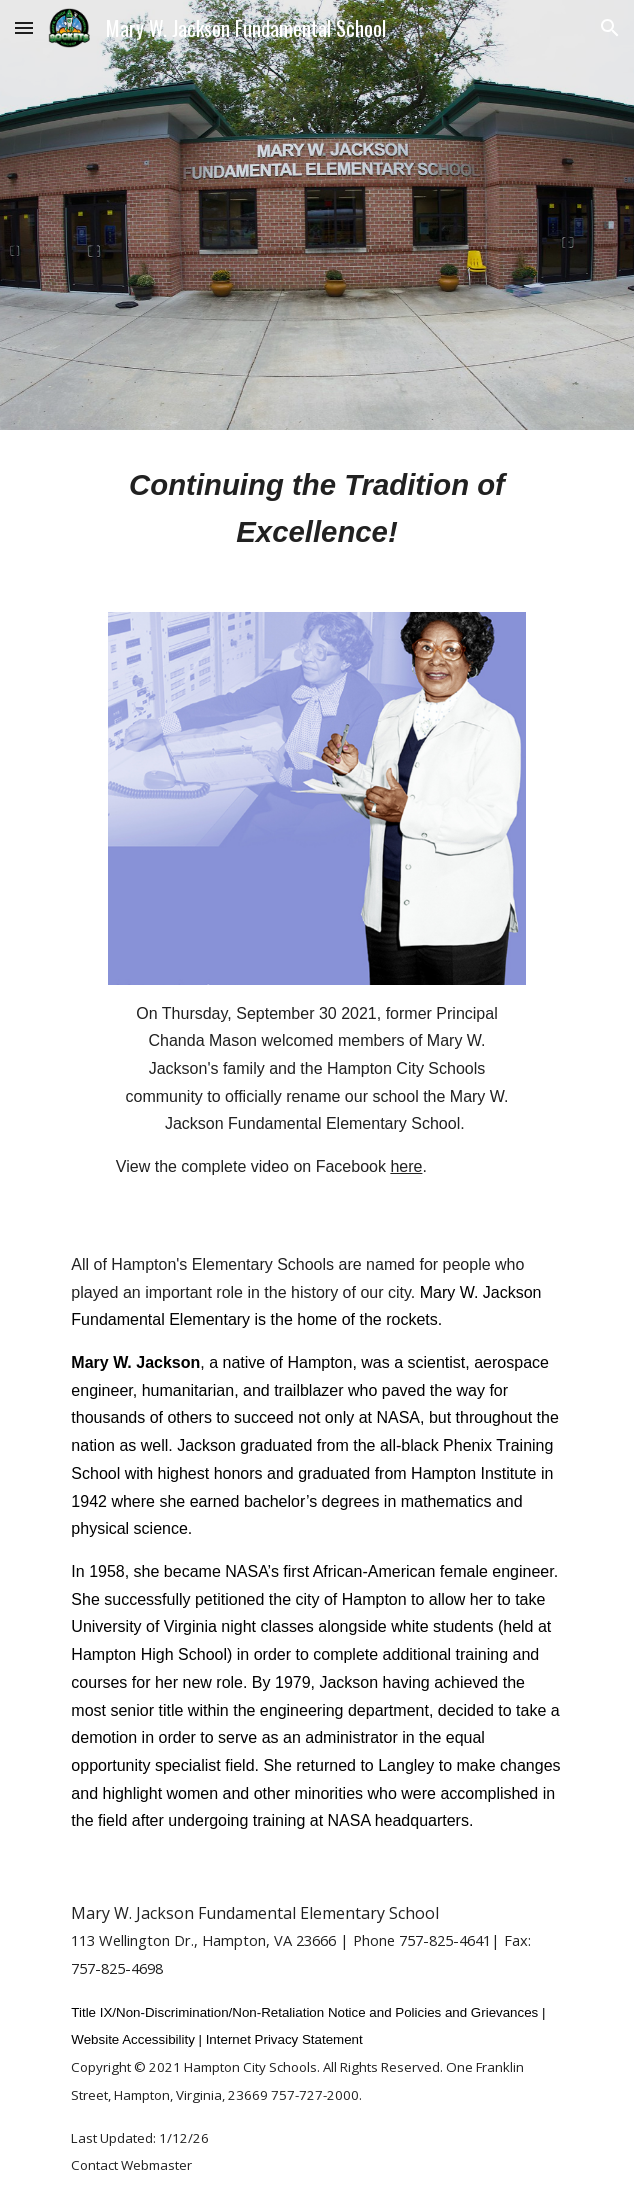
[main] (316, 509)
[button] (24, 27)
